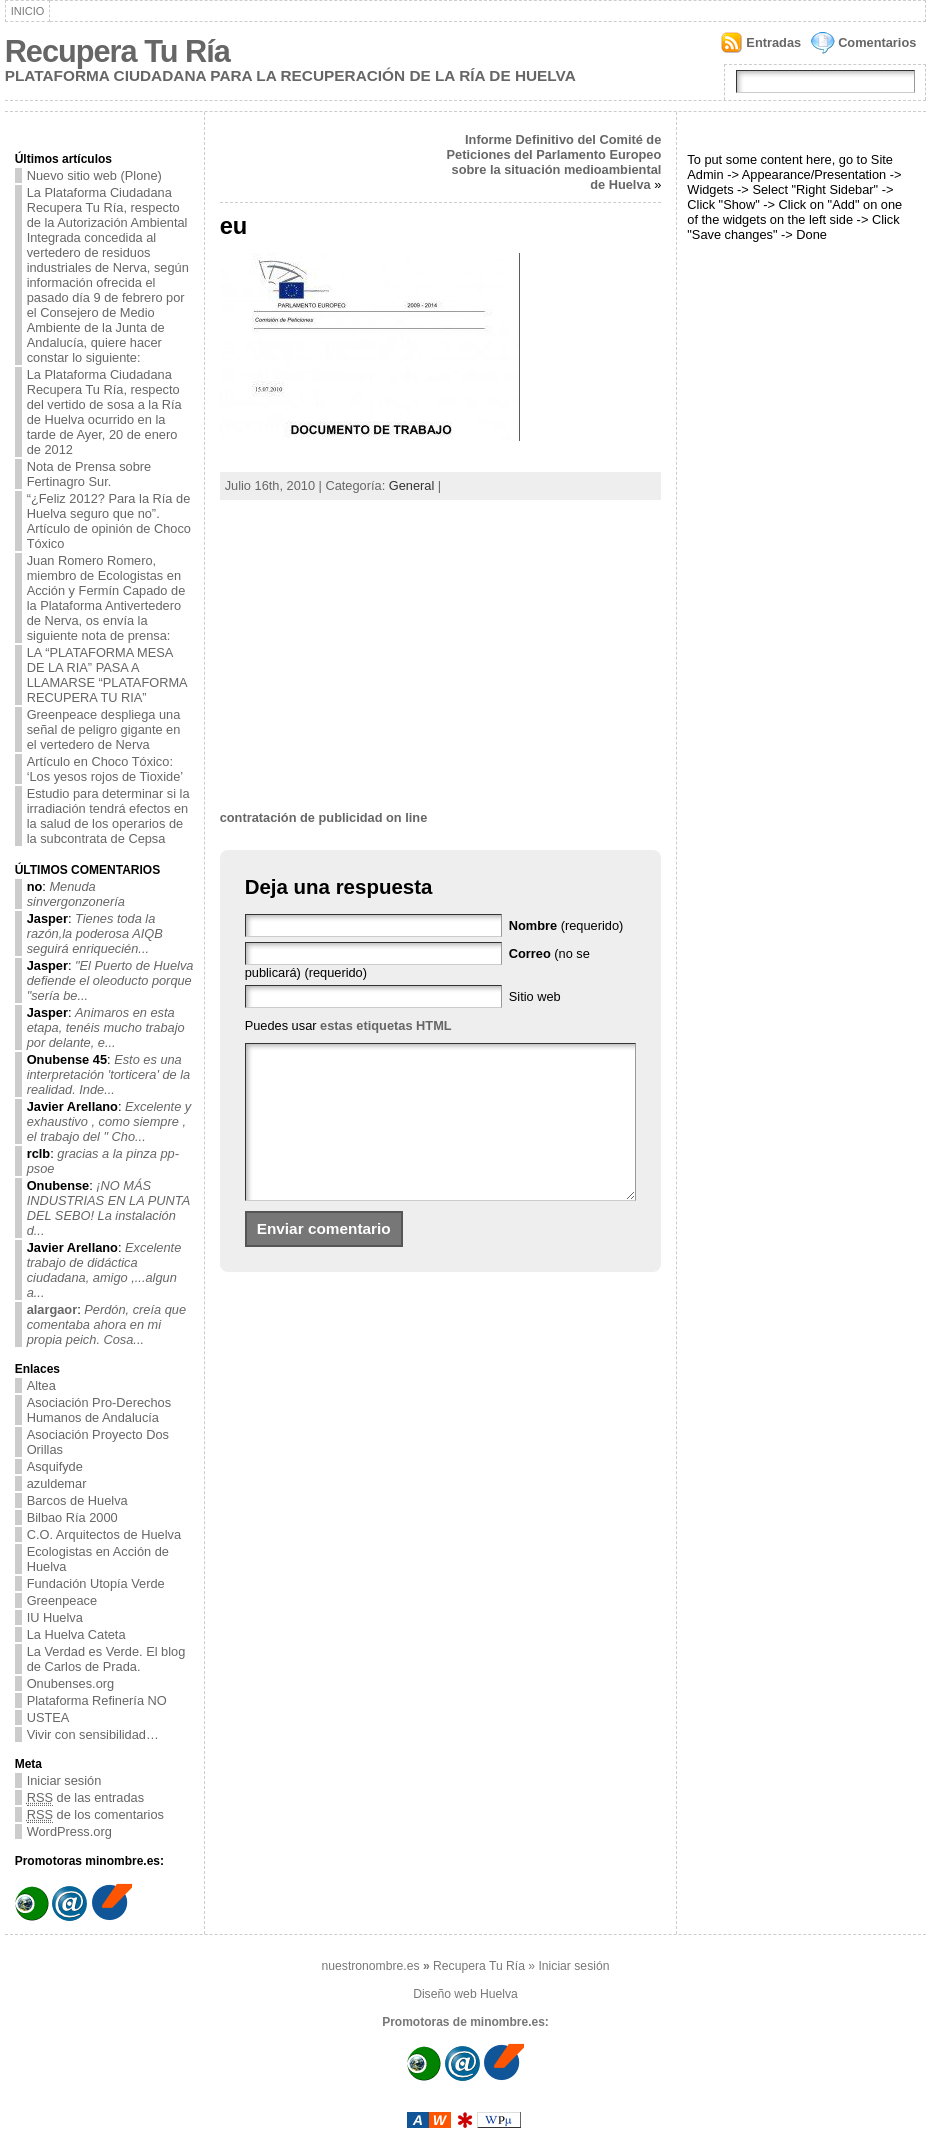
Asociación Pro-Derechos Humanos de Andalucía (99, 1410)
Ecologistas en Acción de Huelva (98, 1559)
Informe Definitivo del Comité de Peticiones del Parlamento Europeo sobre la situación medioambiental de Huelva (554, 162)
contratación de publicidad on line (324, 817)
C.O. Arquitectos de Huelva (104, 1534)
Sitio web (535, 996)
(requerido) (566, 925)
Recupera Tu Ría (117, 51)
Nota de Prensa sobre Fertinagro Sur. (89, 474)
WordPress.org (69, 1831)
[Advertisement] (441, 655)
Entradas (773, 42)
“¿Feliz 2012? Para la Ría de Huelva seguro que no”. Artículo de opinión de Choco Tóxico (109, 521)
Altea (41, 1385)
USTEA (48, 1717)
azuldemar (57, 1483)
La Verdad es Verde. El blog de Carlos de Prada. (106, 1659)
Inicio (28, 11)
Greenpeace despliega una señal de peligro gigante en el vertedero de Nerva (104, 729)
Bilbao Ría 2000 (72, 1517)
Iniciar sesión (64, 1780)
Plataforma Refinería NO (97, 1700)
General (412, 485)
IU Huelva (55, 1617)
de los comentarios (95, 1814)
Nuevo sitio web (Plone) (94, 175)
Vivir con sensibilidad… (93, 1734)
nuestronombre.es (371, 1966)
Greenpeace (62, 1600)
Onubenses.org (71, 1683)
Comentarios (877, 42)
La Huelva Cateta (76, 1634)
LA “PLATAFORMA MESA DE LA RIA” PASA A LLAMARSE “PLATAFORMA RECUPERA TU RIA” (107, 675)
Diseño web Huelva (465, 1994)
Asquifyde (55, 1466)
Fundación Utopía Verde (96, 1583)
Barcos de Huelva (77, 1500)
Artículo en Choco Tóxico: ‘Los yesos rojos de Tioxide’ (105, 769)
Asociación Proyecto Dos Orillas (98, 1442)
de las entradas (85, 1797)
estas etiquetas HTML (386, 1025)
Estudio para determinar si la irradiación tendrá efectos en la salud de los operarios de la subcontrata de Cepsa (108, 816)
